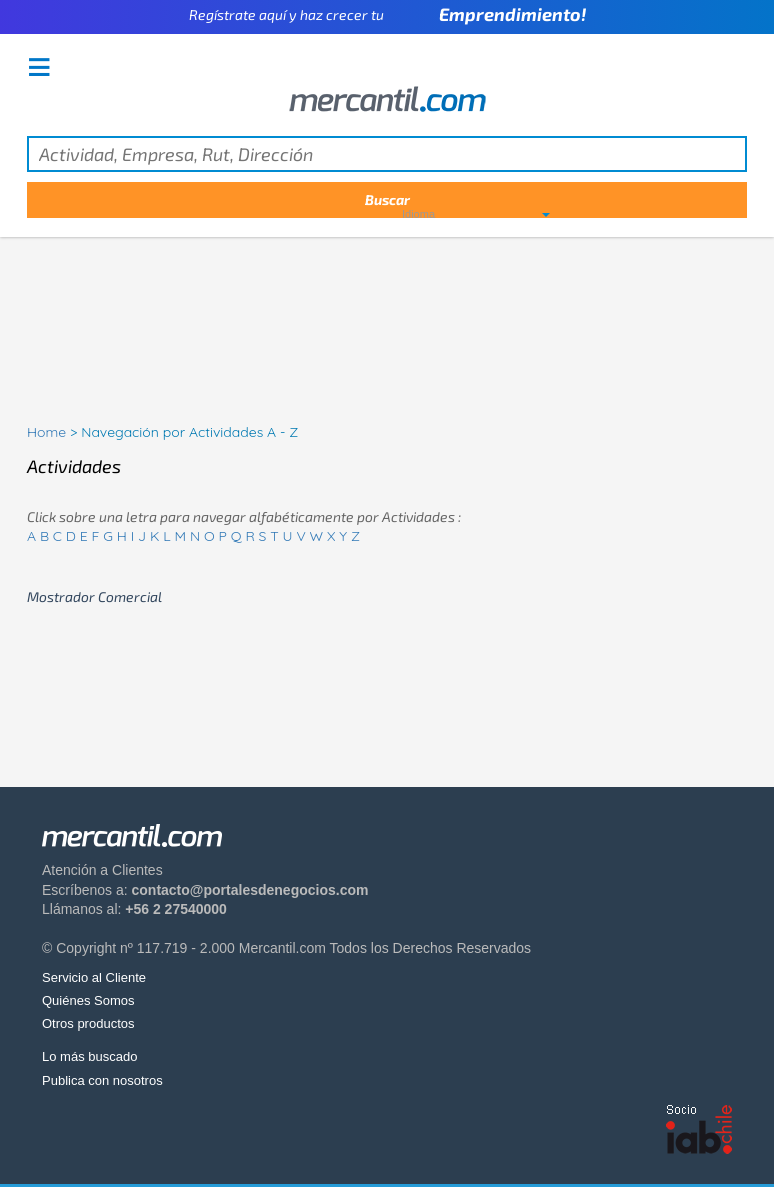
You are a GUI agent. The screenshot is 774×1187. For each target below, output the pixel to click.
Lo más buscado (89, 1056)
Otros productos (88, 1023)
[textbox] (387, 154)
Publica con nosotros (102, 1080)
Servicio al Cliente (94, 977)
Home (46, 432)
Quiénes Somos (88, 1000)
